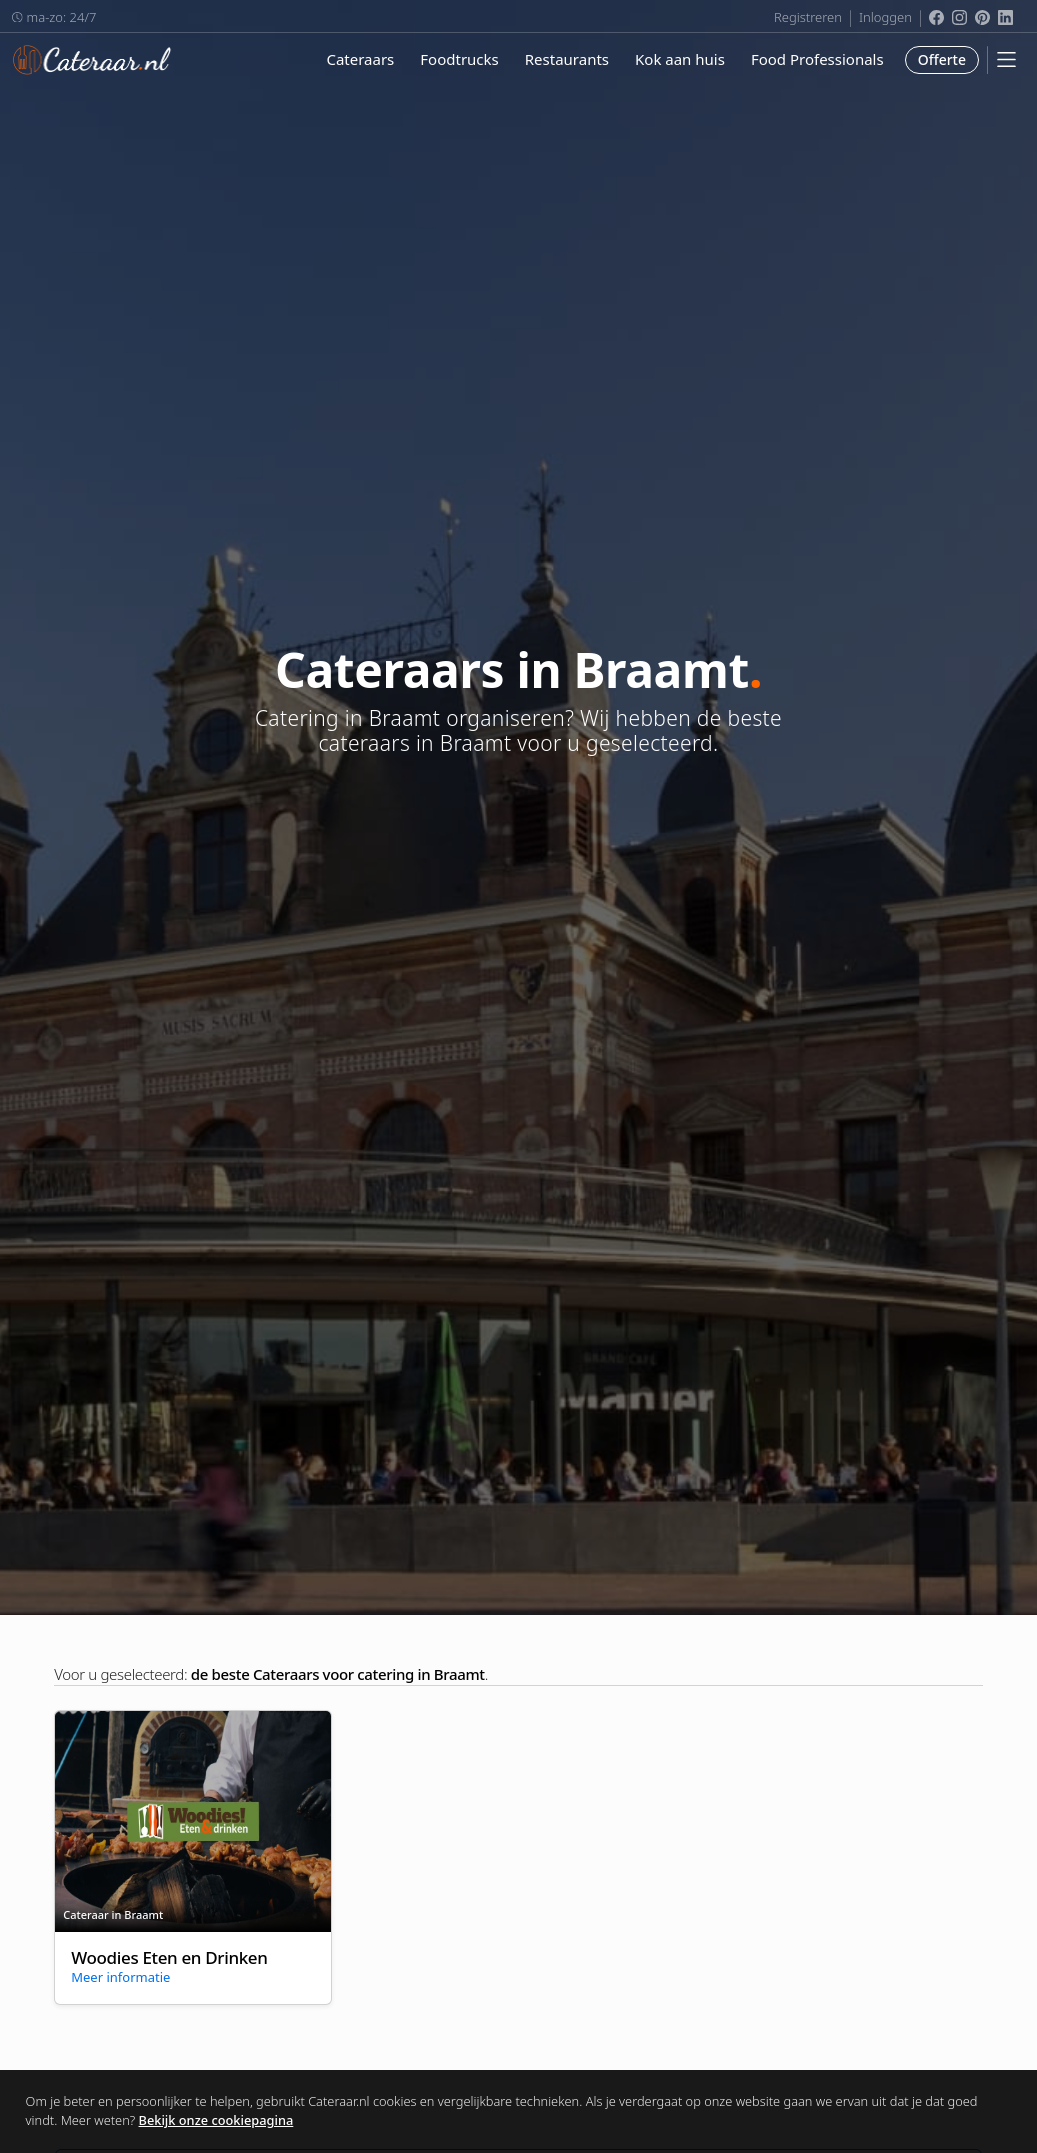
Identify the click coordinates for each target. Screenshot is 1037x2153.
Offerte (942, 59)
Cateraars (360, 59)
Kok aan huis (680, 59)
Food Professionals (817, 59)
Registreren (808, 17)
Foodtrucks (459, 59)
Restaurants (567, 59)
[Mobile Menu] (1006, 59)
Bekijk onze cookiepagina (216, 2120)
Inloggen (885, 17)
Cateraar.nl (92, 60)
